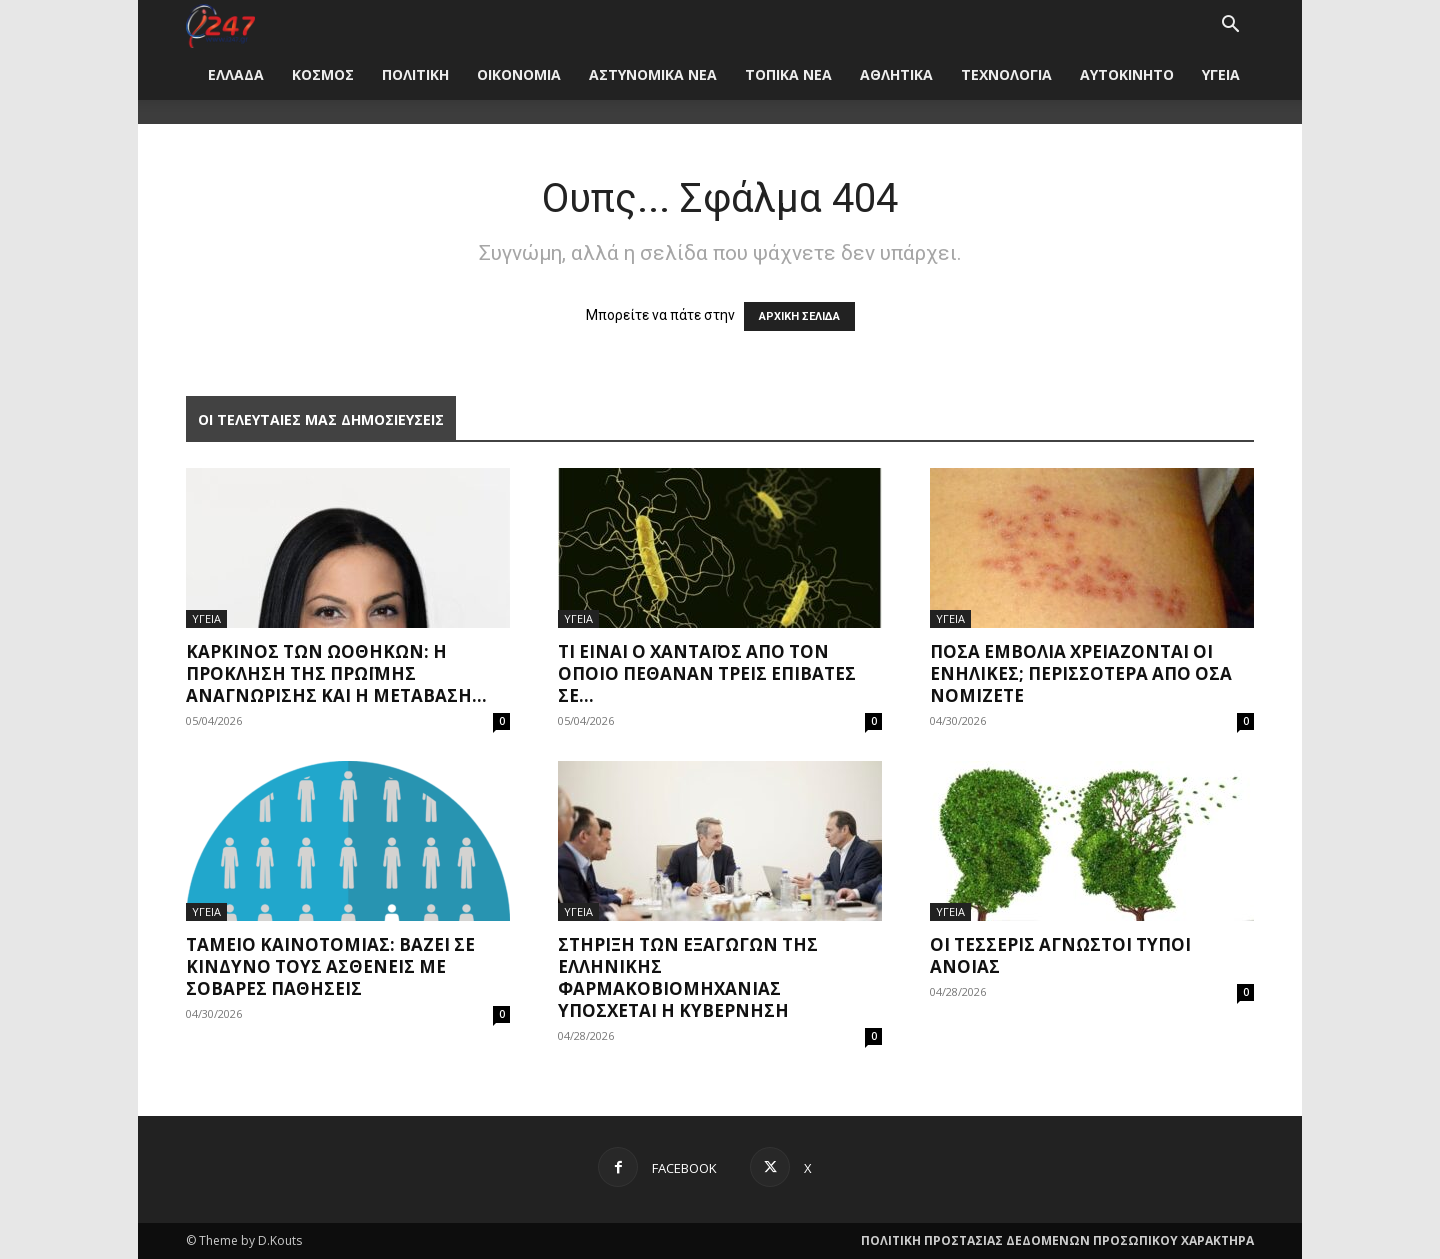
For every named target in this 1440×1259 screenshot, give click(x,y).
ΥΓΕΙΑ (1221, 74)
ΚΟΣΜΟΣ (323, 74)
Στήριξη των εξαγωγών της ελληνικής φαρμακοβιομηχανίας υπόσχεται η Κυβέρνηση (688, 977)
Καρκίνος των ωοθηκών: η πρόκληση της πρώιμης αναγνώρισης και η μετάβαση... (336, 673)
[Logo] (220, 24)
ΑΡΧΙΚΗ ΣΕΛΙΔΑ (799, 316)
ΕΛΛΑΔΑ (236, 74)
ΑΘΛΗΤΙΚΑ (896, 74)
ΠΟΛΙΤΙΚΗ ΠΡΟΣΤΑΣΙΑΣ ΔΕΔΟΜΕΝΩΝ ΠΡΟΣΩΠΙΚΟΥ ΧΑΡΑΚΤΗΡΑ (1057, 1240)
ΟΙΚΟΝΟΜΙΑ (519, 74)
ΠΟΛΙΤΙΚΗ (415, 74)
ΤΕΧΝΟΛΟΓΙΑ (1006, 74)
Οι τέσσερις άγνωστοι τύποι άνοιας (1060, 955)
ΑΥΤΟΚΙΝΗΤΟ (1127, 74)
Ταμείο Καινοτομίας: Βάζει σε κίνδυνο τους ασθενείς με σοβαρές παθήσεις (330, 966)
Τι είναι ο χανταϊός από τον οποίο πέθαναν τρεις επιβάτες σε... (707, 673)
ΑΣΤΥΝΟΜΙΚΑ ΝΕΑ (653, 74)
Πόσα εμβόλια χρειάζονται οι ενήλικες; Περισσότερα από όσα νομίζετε (1081, 673)
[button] (1230, 26)
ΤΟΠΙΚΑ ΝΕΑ (788, 74)
